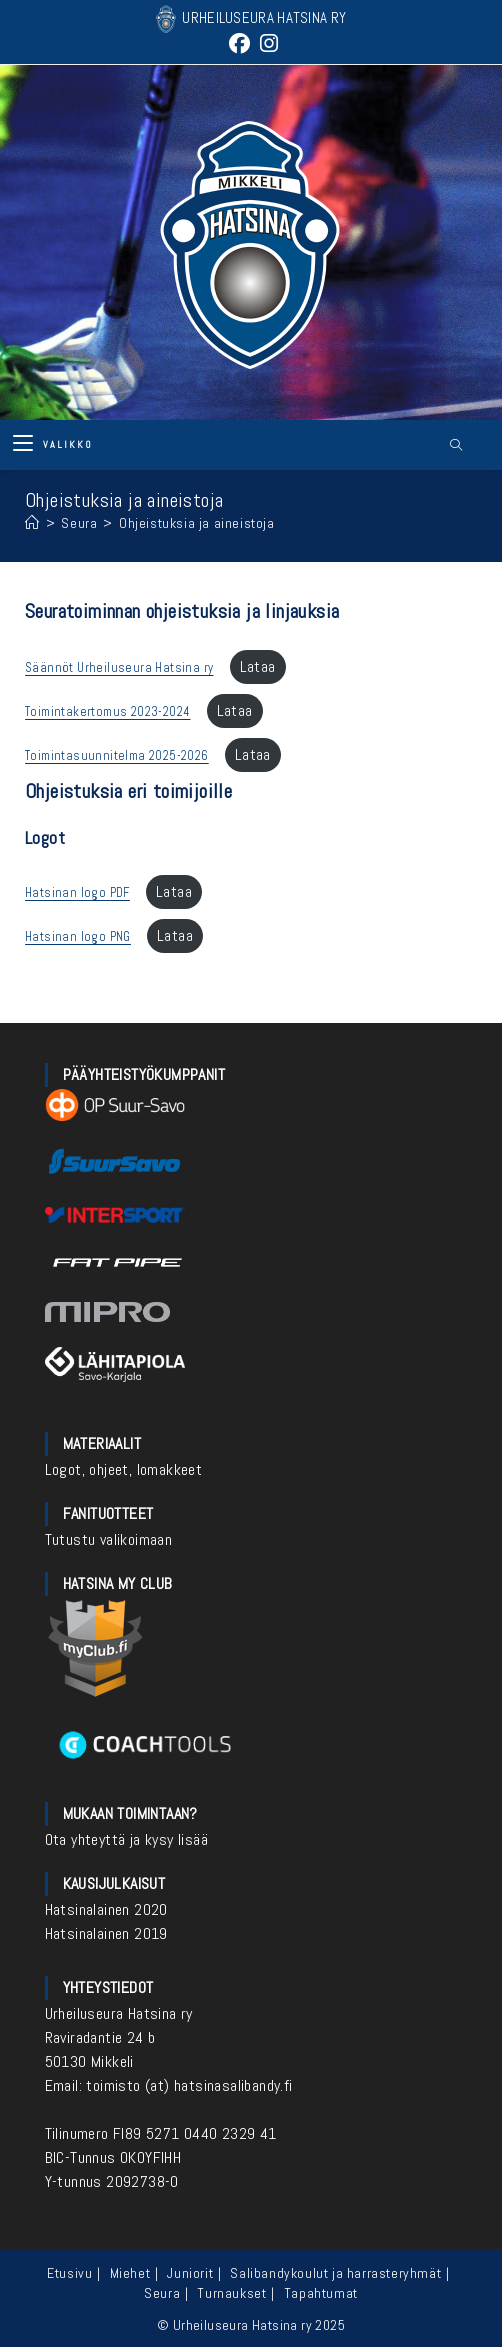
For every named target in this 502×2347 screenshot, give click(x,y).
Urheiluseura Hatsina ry (119, 2013)
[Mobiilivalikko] (53, 444)
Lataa (258, 666)
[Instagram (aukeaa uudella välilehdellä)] (266, 43)
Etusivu (69, 2273)
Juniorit (190, 2273)
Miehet (130, 2273)
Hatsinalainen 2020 (106, 1909)
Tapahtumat (321, 2293)
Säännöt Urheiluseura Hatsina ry (119, 667)
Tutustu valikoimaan (109, 1539)
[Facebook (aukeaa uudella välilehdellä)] (239, 43)
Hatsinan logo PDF (77, 892)
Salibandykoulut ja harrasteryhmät (335, 2273)
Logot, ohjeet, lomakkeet (124, 1469)
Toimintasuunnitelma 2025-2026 (117, 755)
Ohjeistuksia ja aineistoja (197, 523)
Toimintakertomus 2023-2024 (107, 711)
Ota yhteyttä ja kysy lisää (126, 1839)
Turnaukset (231, 2293)
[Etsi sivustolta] (456, 446)
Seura (162, 2293)
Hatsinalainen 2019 (106, 1933)
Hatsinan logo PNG (78, 936)
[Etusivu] (32, 523)
